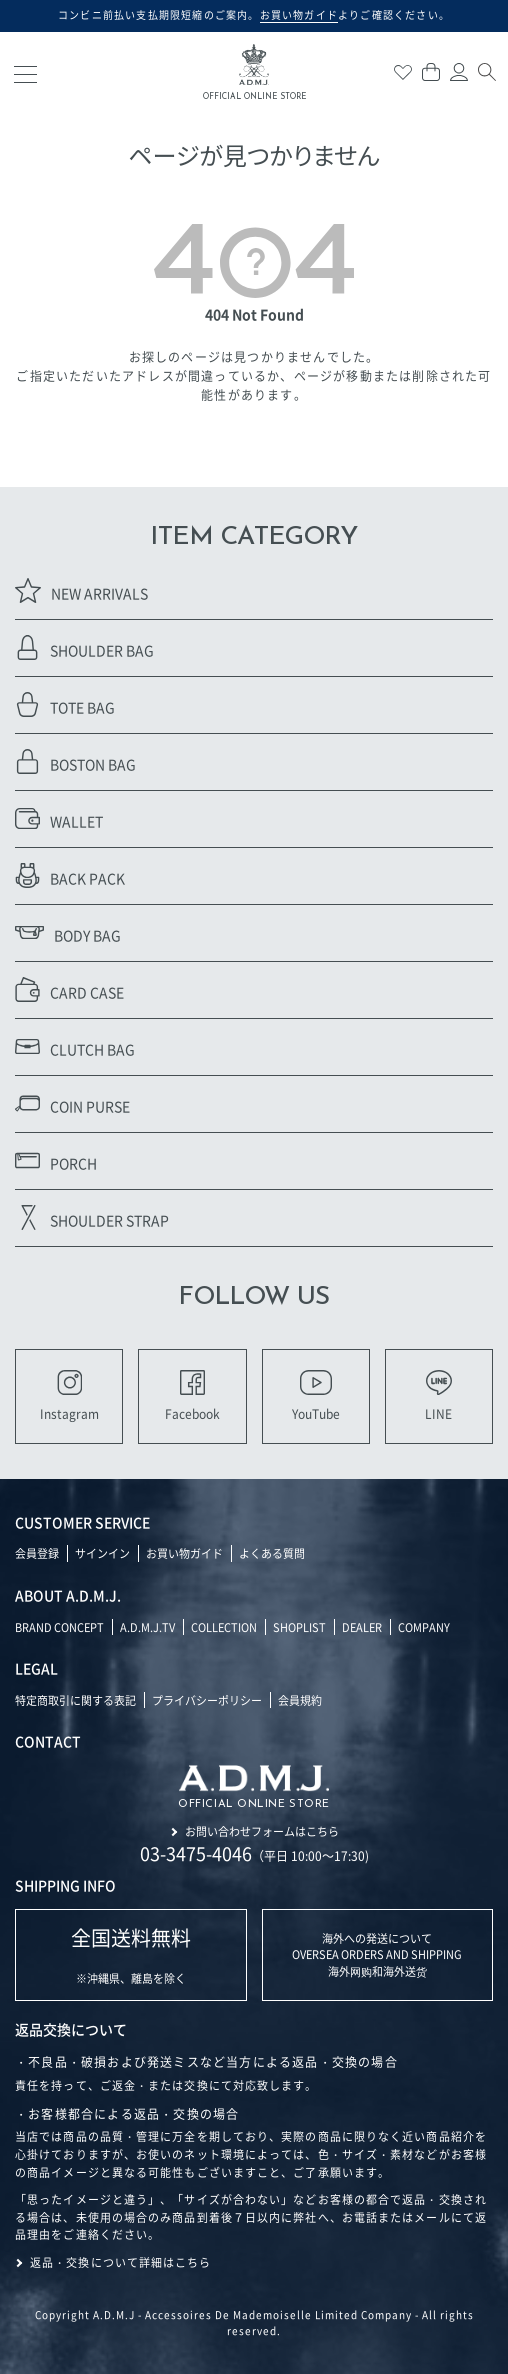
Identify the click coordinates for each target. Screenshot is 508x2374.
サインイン (102, 1553)
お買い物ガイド (184, 1553)
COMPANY (424, 1627)
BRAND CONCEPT (59, 1627)
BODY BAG (68, 932)
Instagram (69, 1396)
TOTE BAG (65, 704)
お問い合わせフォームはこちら (262, 1831)
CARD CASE (69, 989)
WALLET (59, 818)
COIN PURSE (72, 1103)
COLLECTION (224, 1627)
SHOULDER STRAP (92, 1217)
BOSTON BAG (75, 761)
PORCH (56, 1160)
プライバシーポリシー (207, 1700)
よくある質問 (272, 1553)
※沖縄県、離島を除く (131, 1954)
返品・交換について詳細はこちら (121, 2262)
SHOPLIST (299, 1627)
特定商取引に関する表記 (75, 1700)
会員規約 (300, 1700)
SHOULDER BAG (84, 647)
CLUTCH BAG (75, 1046)
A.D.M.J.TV (147, 1627)
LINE (438, 1396)
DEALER (362, 1627)
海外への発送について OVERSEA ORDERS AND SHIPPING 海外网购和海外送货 (377, 1954)
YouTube (316, 1396)
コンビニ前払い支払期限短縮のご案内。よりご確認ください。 (254, 15)
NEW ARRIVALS (81, 590)
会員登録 (37, 1553)
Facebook (192, 1396)
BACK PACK (70, 875)
